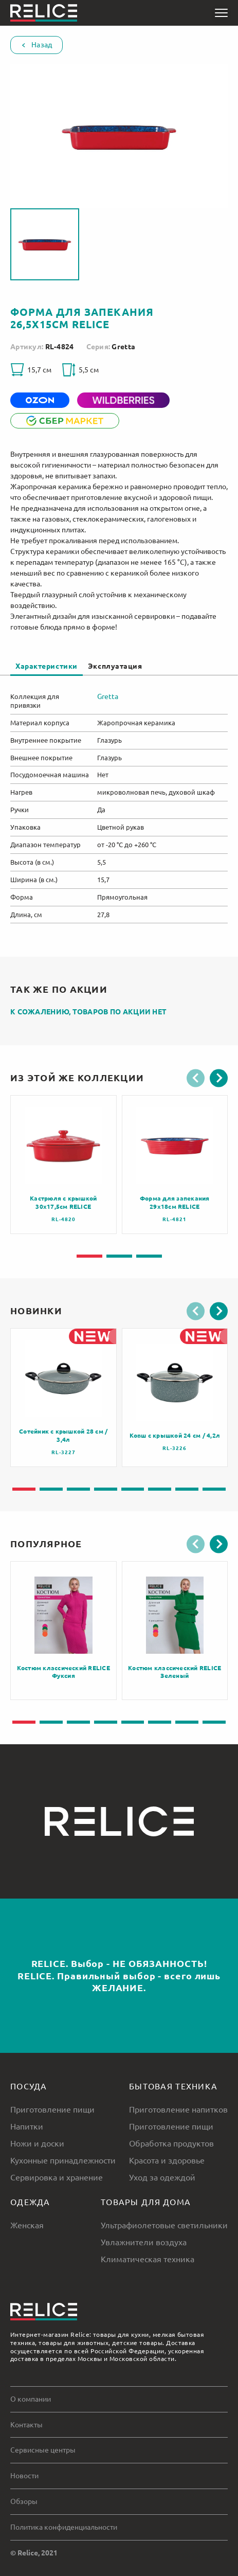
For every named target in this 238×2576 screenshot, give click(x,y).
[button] (196, 1078)
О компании (30, 2399)
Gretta (123, 347)
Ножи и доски (37, 2143)
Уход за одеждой (162, 2177)
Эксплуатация (115, 666)
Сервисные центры (43, 2450)
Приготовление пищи (52, 2109)
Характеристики (46, 666)
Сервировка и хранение (56, 2177)
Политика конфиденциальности (63, 2527)
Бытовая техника (173, 2086)
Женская (27, 2225)
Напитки (26, 2126)
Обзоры (24, 2501)
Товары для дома (146, 2202)
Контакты (26, 2425)
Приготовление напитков (178, 2109)
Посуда (28, 2086)
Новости (24, 2476)
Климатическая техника (147, 2259)
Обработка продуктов (171, 2143)
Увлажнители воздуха (144, 2242)
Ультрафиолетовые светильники (164, 2225)
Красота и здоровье (167, 2160)
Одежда (30, 2202)
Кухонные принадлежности (63, 2160)
